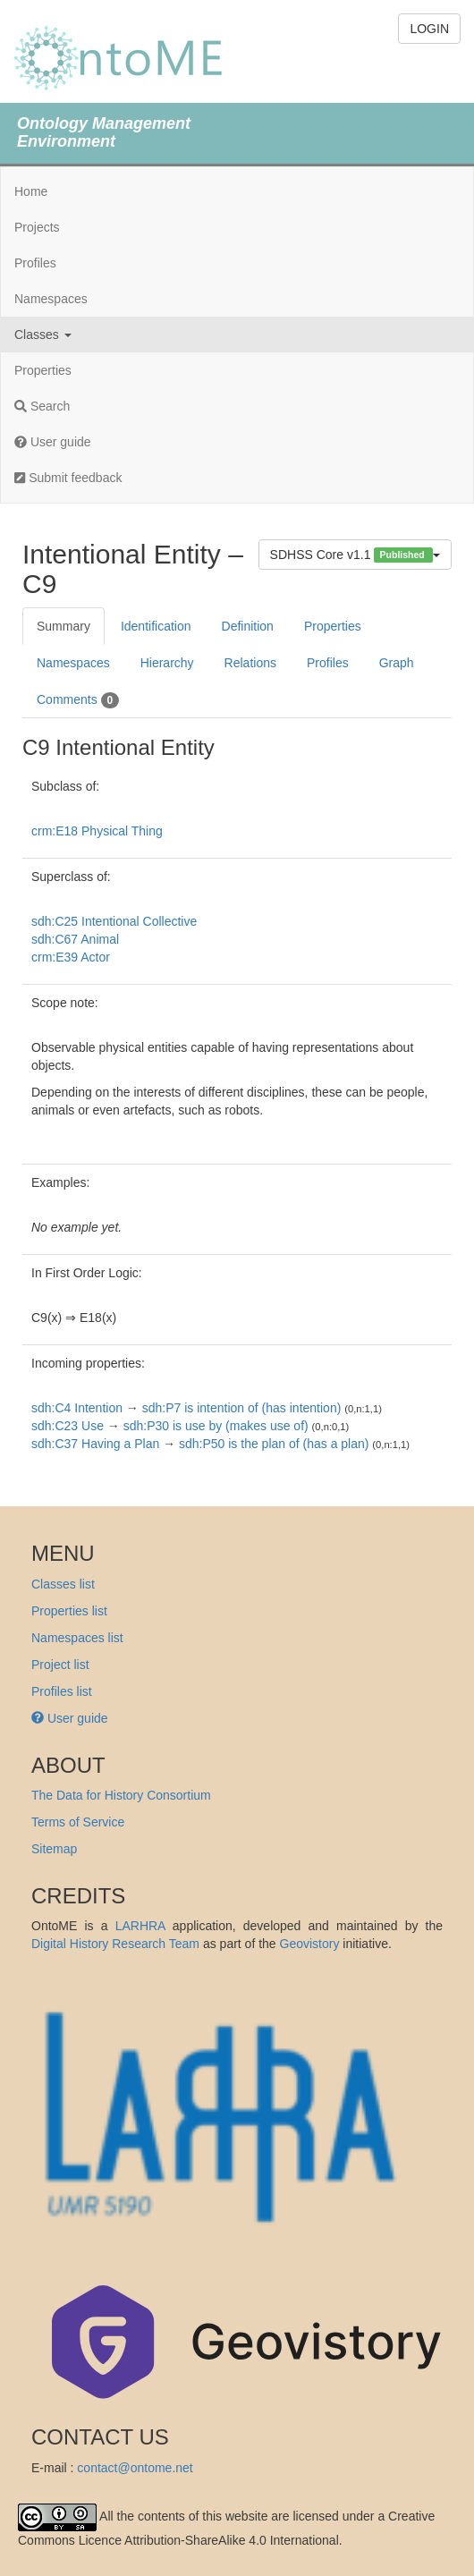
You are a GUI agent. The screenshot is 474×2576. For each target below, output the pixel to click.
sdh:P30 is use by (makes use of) (216, 1426)
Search (42, 406)
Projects (37, 227)
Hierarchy (167, 663)
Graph (396, 663)
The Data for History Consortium (121, 1795)
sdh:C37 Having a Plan (95, 1443)
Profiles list (61, 1691)
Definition (248, 626)
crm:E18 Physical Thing (97, 831)
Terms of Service (77, 1822)
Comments (78, 700)
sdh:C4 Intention (77, 1408)
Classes (43, 334)
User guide (52, 442)
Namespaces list (77, 1638)
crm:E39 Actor (70, 957)
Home (30, 191)
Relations (250, 663)
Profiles (35, 263)
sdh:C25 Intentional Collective (114, 921)
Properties (43, 370)
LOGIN (429, 28)
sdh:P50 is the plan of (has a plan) (273, 1443)
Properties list (69, 1611)
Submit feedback (68, 477)
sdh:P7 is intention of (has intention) (242, 1408)
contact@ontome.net (134, 2468)
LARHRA (140, 1926)
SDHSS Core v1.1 (355, 555)
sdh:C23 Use (67, 1426)
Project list (60, 1664)
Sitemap (54, 1849)
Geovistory (310, 1943)
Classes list (63, 1584)
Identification (156, 626)
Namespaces (51, 299)
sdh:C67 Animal (75, 939)
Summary (63, 626)
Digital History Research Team (115, 1943)
